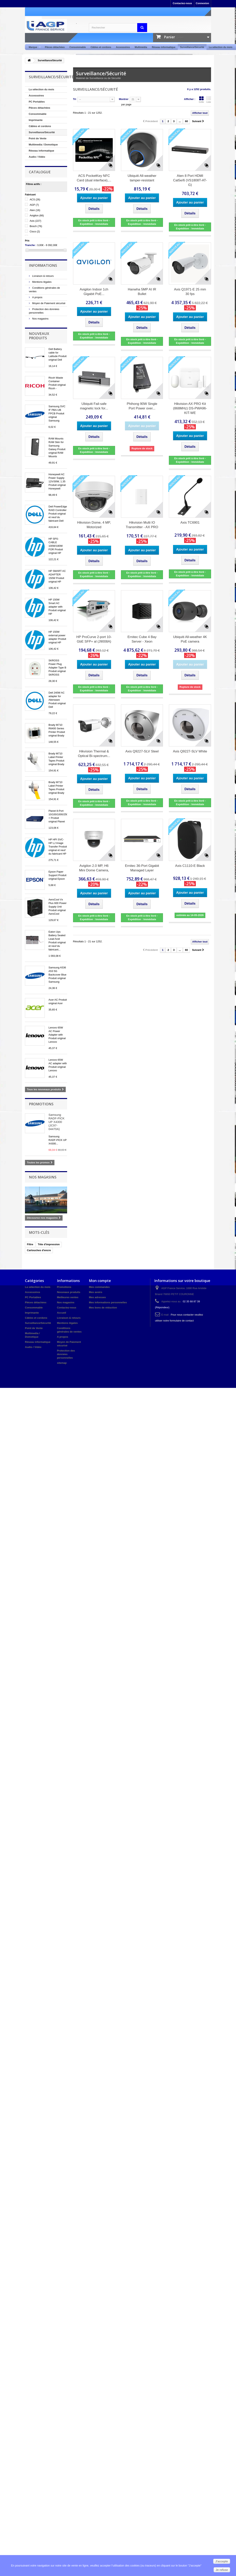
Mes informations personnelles (108, 1302)
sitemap (62, 1362)
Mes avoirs (95, 1292)
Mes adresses (97, 1297)
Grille (201, 99)
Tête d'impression (49, 1244)
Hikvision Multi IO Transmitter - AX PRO (142, 525)
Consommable (77, 47)
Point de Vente (38, 138)
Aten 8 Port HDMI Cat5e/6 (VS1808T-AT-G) (190, 180)
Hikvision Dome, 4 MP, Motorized (94, 525)
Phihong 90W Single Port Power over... (142, 406)
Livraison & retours (42, 275)
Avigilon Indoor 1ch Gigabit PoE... (94, 291)
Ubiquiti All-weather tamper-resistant (142, 178)
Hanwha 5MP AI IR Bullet (142, 291)
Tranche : (30, 245)
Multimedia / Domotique (43, 144)
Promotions (41, 1104)
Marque (33, 47)
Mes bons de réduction (103, 1307)
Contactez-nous (182, 3)
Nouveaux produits (39, 335)
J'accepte (221, 2561)
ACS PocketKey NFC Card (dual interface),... (94, 178)
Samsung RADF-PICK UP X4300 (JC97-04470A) (57, 1122)
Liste (208, 99)
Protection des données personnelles (66, 1354)
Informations (43, 265)
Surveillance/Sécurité (192, 47)
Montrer (123, 99)
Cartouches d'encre (39, 1250)
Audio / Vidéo (37, 156)
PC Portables (37, 101)
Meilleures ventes (67, 1297)
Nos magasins (40, 318)
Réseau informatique (163, 47)
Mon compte (100, 1280)
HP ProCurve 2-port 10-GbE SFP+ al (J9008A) (94, 639)
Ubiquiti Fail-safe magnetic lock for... (94, 406)
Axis (35, 220)
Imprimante (36, 120)
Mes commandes (99, 1287)
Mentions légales (41, 281)
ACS (35, 199)
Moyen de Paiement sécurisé (48, 303)
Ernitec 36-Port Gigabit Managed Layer (142, 868)
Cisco (35, 231)
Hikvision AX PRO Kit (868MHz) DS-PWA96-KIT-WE (190, 408)
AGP (34, 204)
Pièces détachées (55, 47)
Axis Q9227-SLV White (190, 751)
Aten (35, 210)
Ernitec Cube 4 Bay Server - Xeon (142, 639)
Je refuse (222, 2569)
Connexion (202, 3)
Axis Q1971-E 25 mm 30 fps (190, 291)
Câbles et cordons (100, 47)
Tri (74, 99)
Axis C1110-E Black (190, 866)
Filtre (30, 1244)
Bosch (36, 226)
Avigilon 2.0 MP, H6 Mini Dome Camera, (94, 868)
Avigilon (37, 215)
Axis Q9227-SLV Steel (142, 751)
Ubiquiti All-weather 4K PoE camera (190, 639)
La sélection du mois (220, 47)
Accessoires (123, 47)
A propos (36, 297)
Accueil (61, 1312)
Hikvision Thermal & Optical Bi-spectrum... (94, 753)
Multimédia (141, 47)
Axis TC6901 (190, 522)
